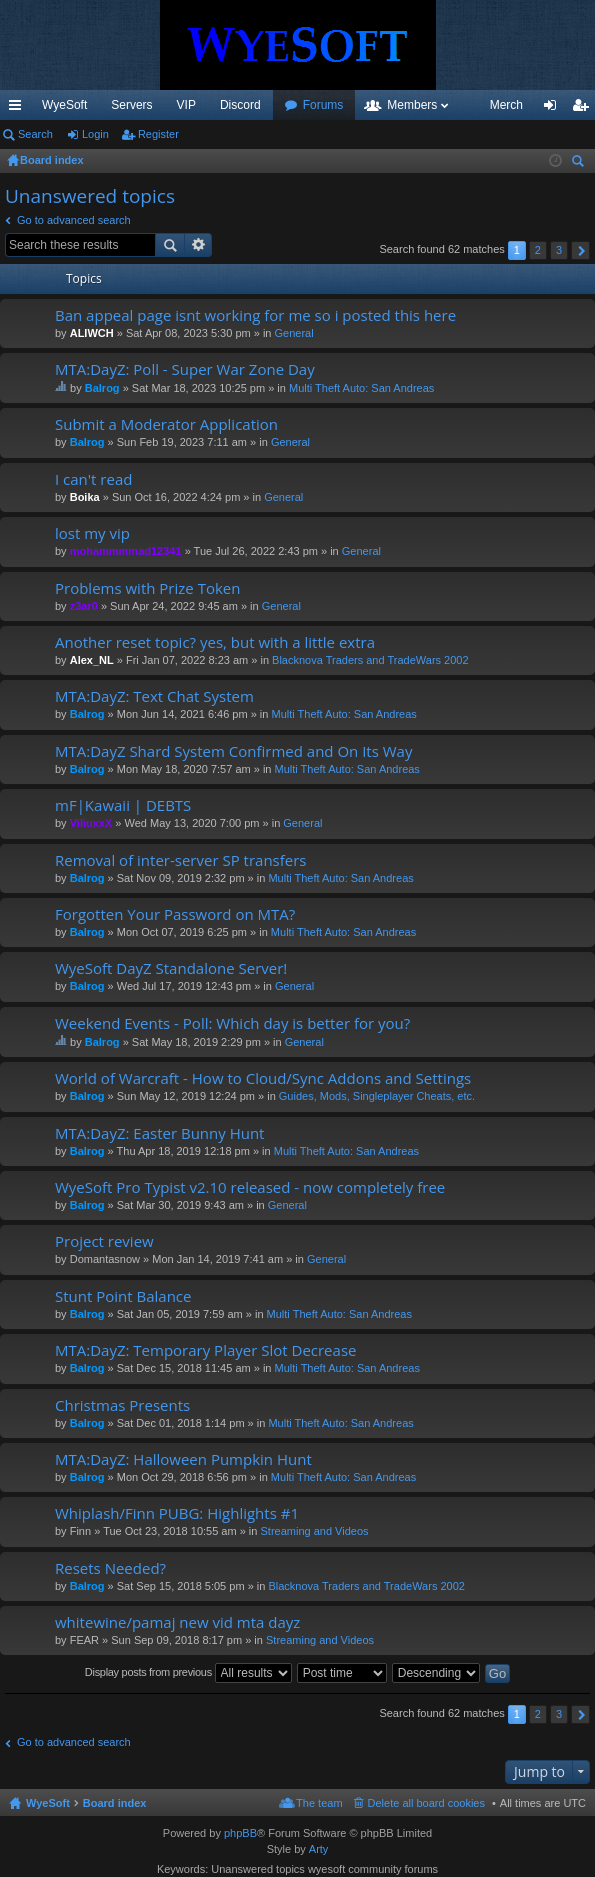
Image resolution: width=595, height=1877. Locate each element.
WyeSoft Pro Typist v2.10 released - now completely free (250, 1187)
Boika (85, 497)
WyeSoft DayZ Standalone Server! (171, 968)
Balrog (102, 388)
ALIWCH (92, 333)
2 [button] (538, 250)
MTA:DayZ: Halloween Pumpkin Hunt (183, 1459)
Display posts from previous (188, 1673)
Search (35, 134)
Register (158, 134)
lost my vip (92, 533)
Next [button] (580, 250)
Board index (115, 1803)
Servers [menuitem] (131, 105)
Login (95, 134)
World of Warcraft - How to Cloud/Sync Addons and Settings (263, 1078)
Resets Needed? (110, 1568)
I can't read (93, 479)
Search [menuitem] (580, 163)
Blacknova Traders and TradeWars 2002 (370, 660)
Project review (104, 1241)
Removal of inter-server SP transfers (180, 860)
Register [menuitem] (584, 109)
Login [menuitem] (554, 109)
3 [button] (559, 250)
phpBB (240, 1833)
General (294, 333)
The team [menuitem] (319, 1803)
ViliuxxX (91, 823)
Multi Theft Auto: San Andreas (361, 388)
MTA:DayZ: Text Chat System (154, 696)
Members (412, 105)
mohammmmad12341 (126, 551)
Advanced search (198, 245)
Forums (323, 105)
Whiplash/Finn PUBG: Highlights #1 (177, 1513)
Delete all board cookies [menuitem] (426, 1803)
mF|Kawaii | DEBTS (123, 805)
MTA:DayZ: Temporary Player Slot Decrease (205, 1350)
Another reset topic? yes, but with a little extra (215, 642)
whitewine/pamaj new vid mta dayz (177, 1622)
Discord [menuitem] (240, 105)
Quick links (19, 109)
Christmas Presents (122, 1405)
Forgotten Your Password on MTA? (175, 914)
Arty (319, 1849)
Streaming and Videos (314, 1531)
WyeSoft (64, 105)
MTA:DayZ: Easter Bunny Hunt (159, 1133)
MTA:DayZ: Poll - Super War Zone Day (185, 369)
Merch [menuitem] (506, 105)
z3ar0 (84, 606)
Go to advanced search (74, 220)
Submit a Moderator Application (166, 424)
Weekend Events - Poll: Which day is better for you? (232, 1023)
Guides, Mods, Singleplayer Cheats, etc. (377, 1096)
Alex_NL (92, 660)
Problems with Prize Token (147, 588)
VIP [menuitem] (186, 105)
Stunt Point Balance (123, 1296)
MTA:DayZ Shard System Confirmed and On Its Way (233, 751)
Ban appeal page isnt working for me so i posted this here (255, 315)
